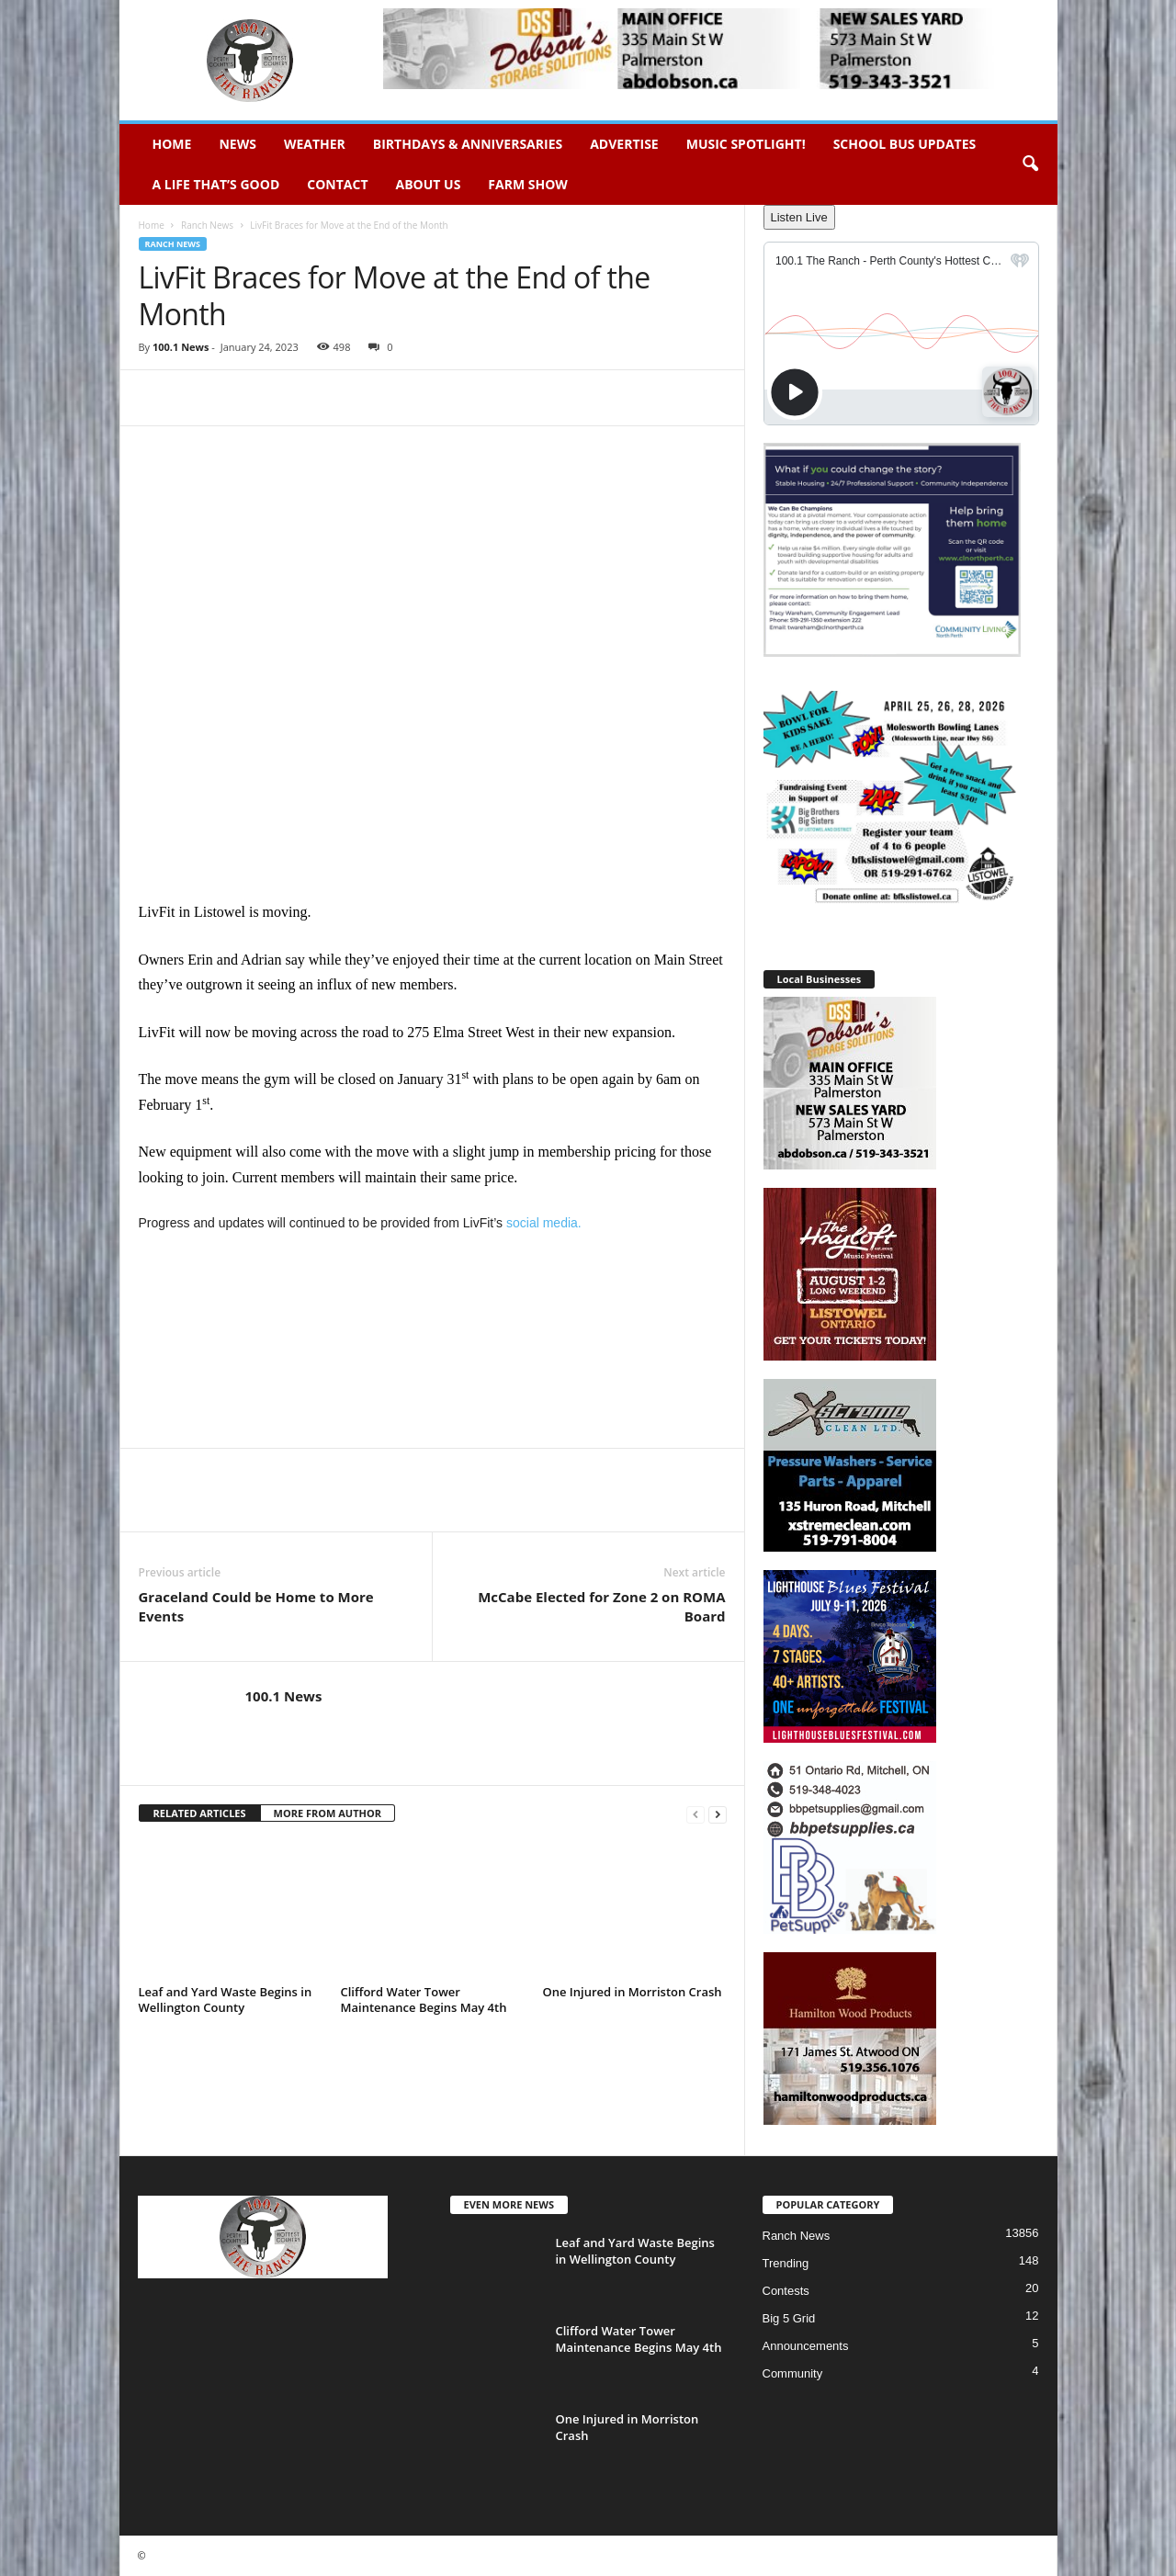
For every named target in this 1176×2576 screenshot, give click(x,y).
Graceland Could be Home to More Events (256, 1606)
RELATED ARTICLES (199, 1813)
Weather (314, 144)
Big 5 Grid (789, 2318)
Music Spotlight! (746, 144)
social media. (544, 1222)
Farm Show (528, 184)
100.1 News (181, 347)
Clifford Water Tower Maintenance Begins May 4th (424, 1999)
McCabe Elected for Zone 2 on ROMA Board (601, 1606)
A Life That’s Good (216, 184)
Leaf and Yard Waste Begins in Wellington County (225, 1999)
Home (172, 144)
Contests (786, 2291)
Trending (786, 2263)
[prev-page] (695, 1814)
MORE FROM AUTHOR (327, 1813)
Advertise (624, 144)
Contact (337, 184)
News (237, 144)
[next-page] (717, 1814)
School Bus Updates (905, 144)
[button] (1030, 164)
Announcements (806, 2346)
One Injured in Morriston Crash (632, 1991)
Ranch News (207, 225)
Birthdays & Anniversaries (467, 144)
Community (793, 2373)
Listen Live (799, 217)
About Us (428, 184)
